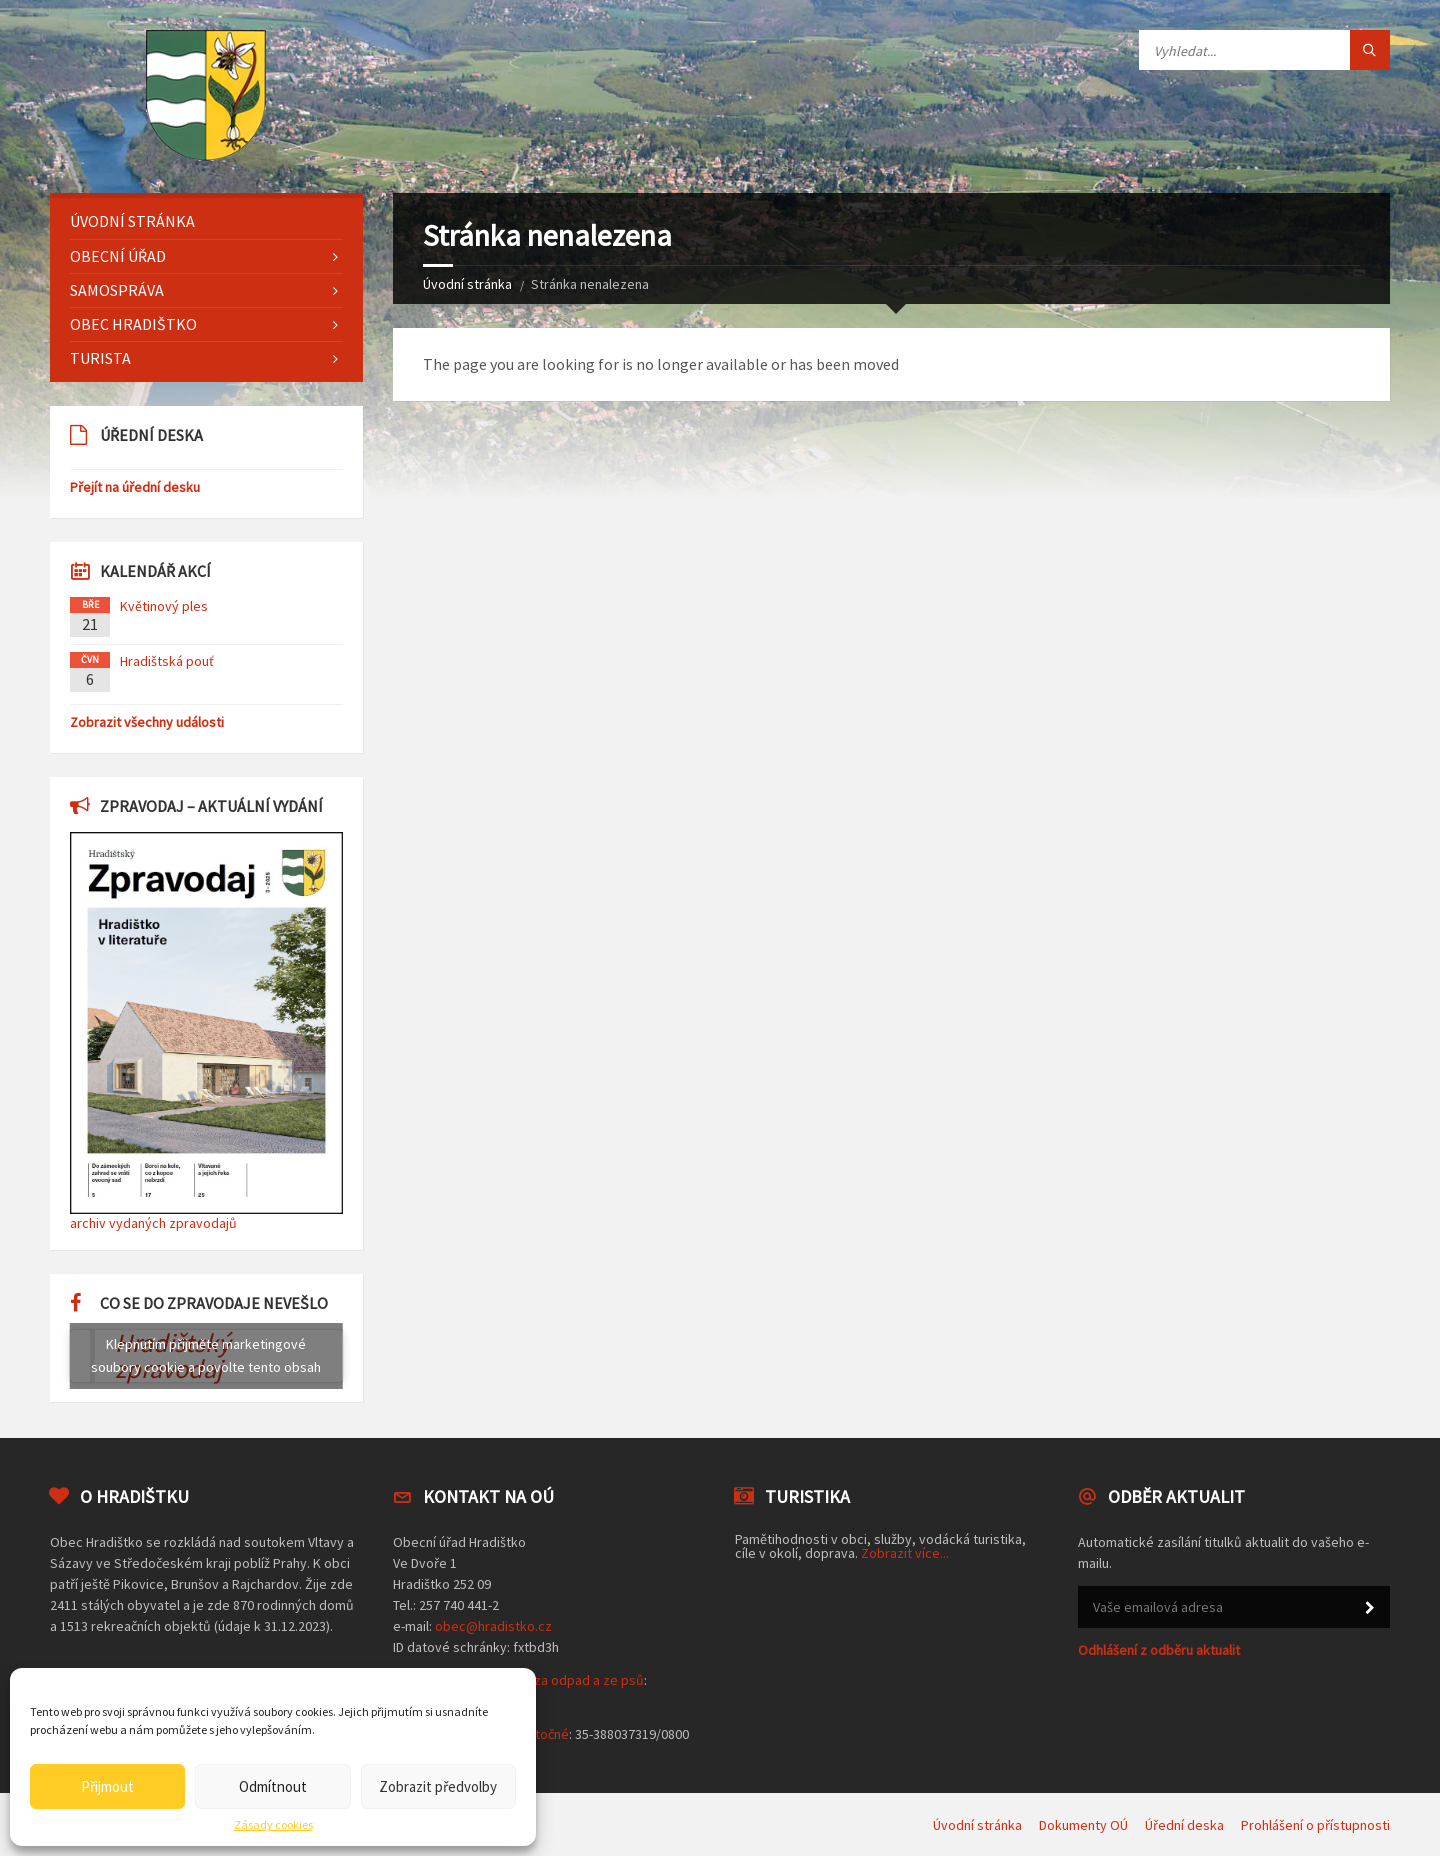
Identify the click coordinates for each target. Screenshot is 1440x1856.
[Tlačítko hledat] (1370, 50)
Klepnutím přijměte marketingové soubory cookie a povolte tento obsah (206, 1355)
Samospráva (117, 290)
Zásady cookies (273, 1825)
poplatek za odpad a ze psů (560, 1680)
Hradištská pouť (167, 661)
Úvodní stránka (467, 284)
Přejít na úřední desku (135, 487)
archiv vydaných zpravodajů (153, 1223)
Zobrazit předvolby (438, 1786)
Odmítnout (273, 1786)
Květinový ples (164, 606)
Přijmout (107, 1786)
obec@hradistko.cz (493, 1626)
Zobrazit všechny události (147, 722)
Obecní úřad (118, 256)
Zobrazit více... (905, 1553)
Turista (100, 358)
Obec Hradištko (133, 324)
